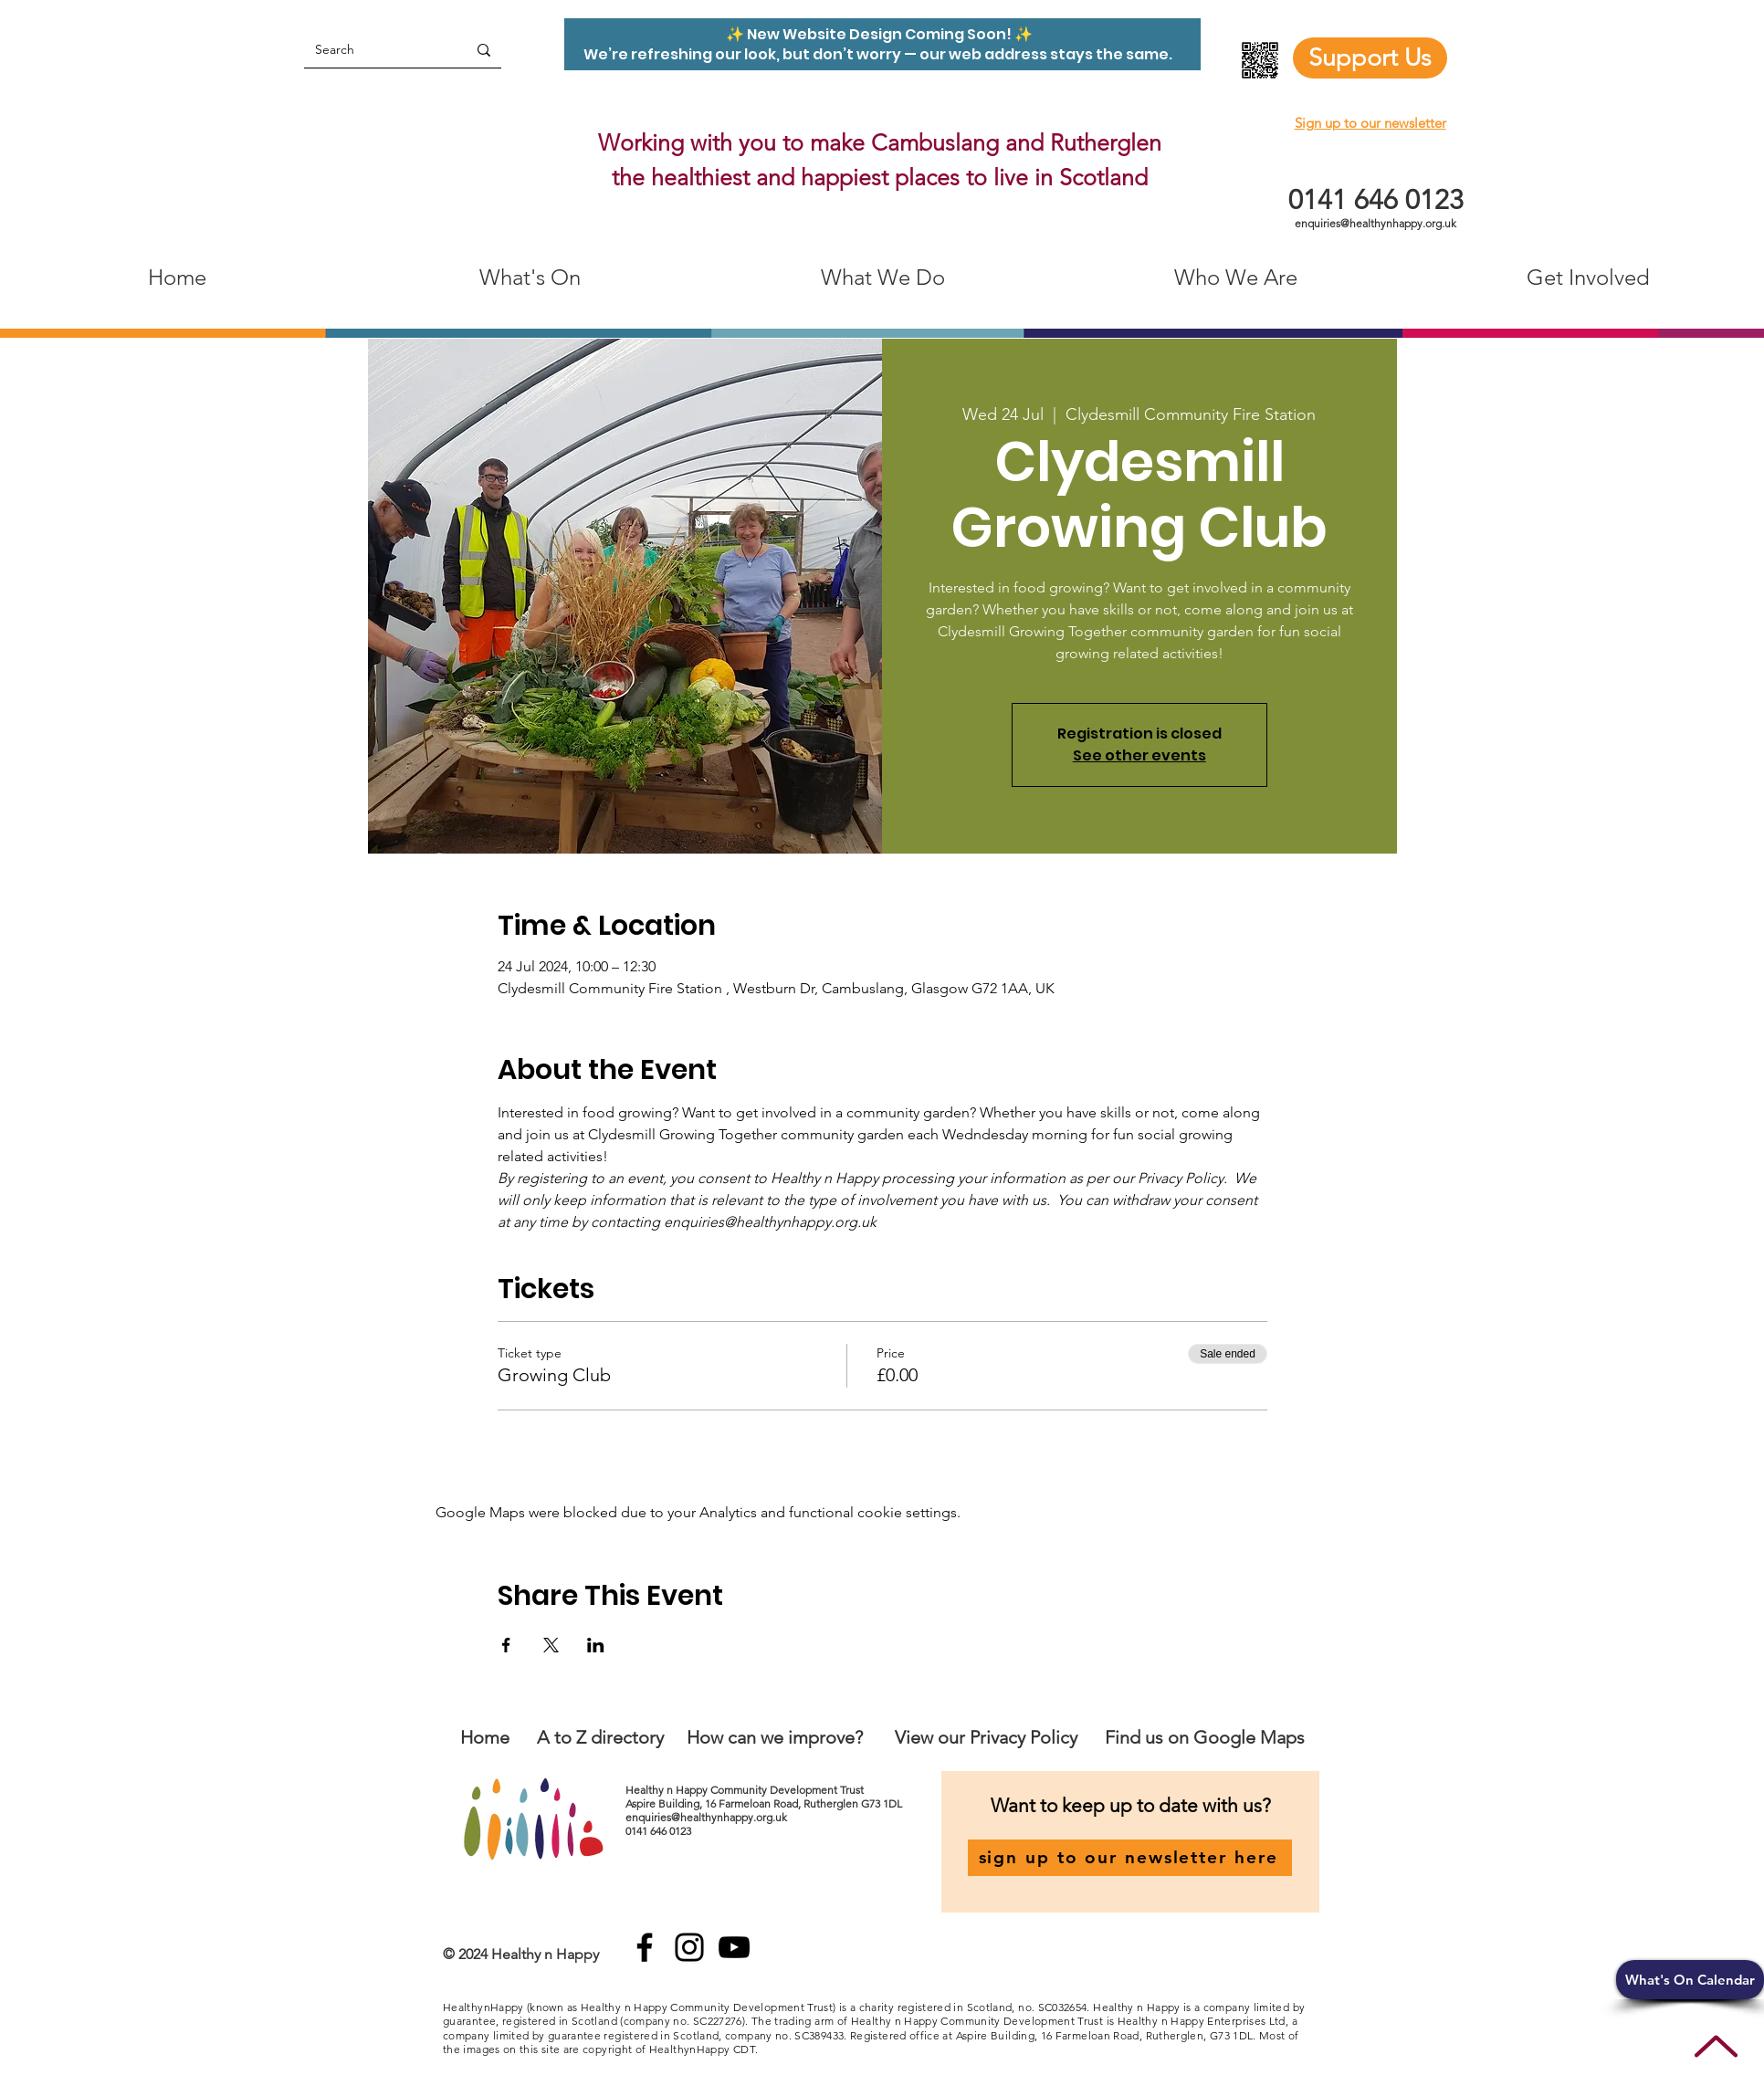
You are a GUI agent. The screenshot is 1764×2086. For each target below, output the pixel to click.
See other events (1139, 755)
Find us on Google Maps (1205, 1737)
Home (484, 1737)
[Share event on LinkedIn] (595, 1645)
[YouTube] (734, 1947)
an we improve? (800, 1737)
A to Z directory (600, 1737)
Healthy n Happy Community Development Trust (745, 1790)
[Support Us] (1370, 58)
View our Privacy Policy (988, 1737)
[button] (1690, 1979)
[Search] (371, 50)
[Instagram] (689, 1947)
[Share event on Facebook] (506, 1645)
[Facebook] (644, 1947)
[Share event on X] (551, 1645)
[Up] (1716, 2046)
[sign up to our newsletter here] (1130, 1858)
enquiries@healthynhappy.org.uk (1375, 223)
